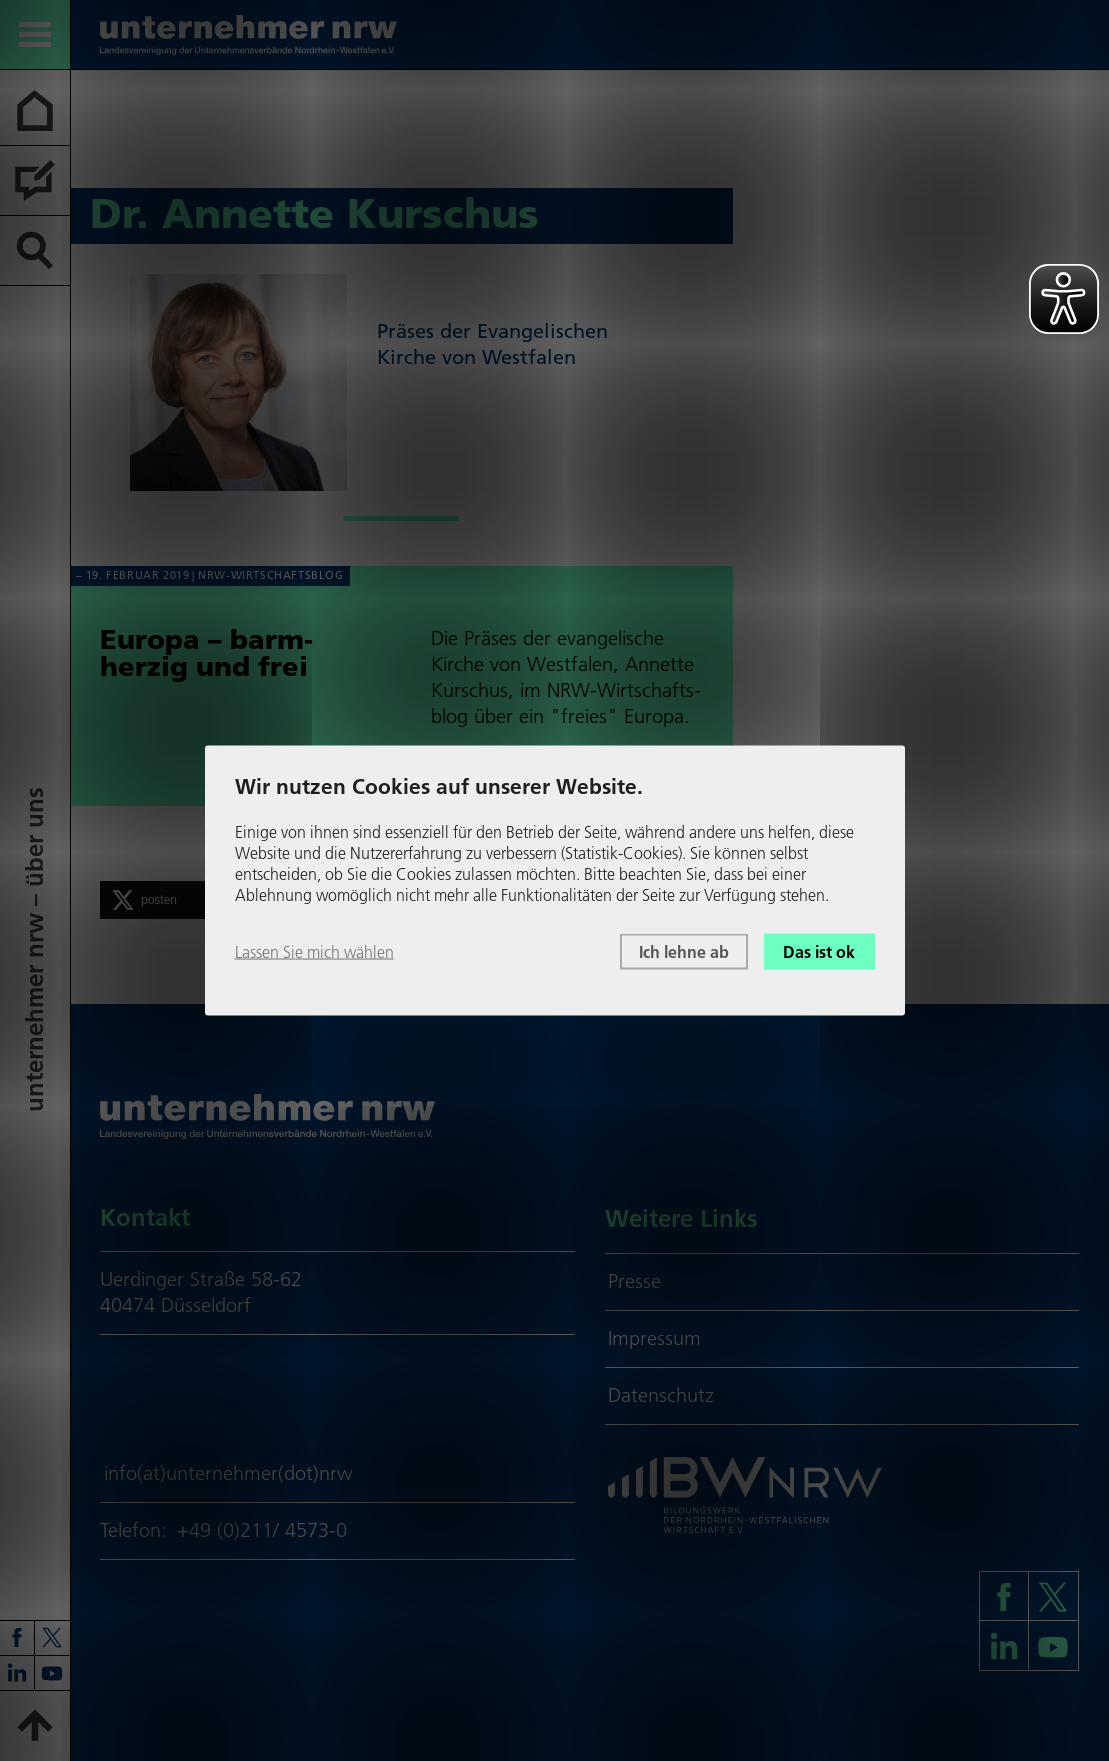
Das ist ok (819, 951)
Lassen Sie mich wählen (314, 951)
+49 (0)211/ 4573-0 (262, 1530)
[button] (180, 900)
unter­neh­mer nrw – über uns (34, 950)
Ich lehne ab (684, 951)
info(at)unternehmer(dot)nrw (228, 1473)
